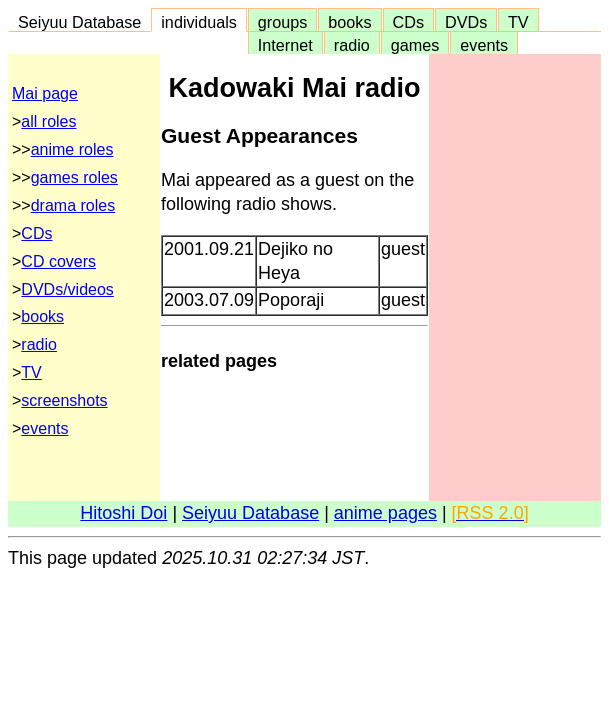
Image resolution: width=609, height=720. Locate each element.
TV (518, 22)
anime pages (385, 513)
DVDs (466, 22)
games (415, 45)
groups (283, 22)
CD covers (58, 261)
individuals (199, 22)
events (484, 45)
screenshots (64, 400)
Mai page (45, 93)
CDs (408, 22)
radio (352, 45)
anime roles (72, 149)
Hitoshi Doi (123, 513)
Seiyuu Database (79, 22)
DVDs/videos (67, 289)
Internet (285, 45)
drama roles (73, 205)
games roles (74, 177)
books (349, 22)
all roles (48, 121)
